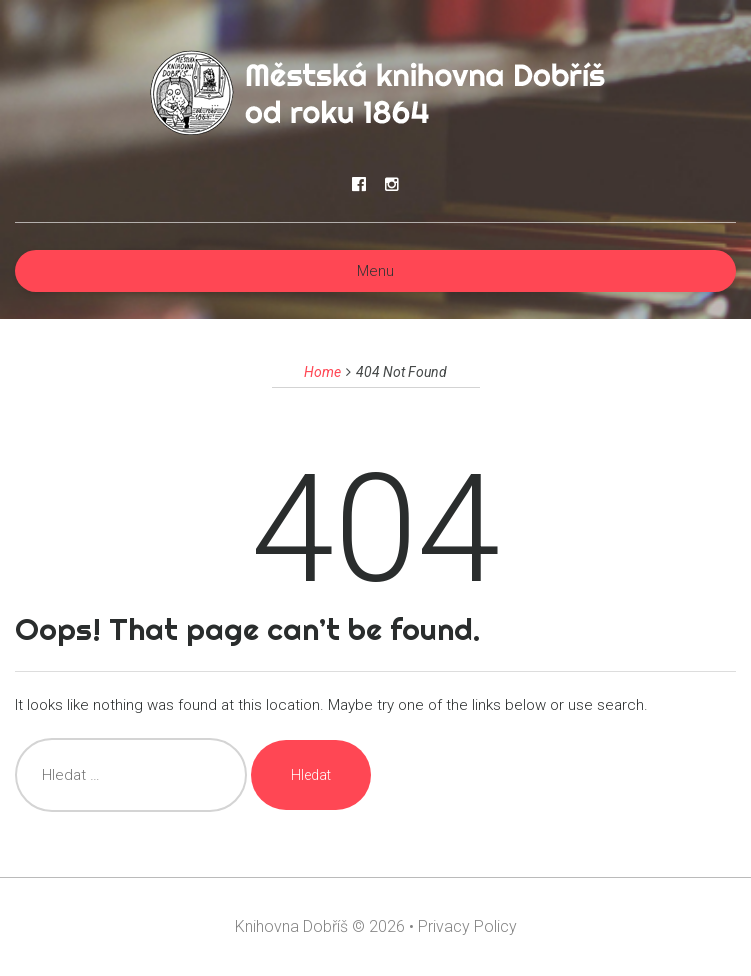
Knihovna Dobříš (291, 926)
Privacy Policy (467, 926)
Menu (375, 271)
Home (322, 372)
